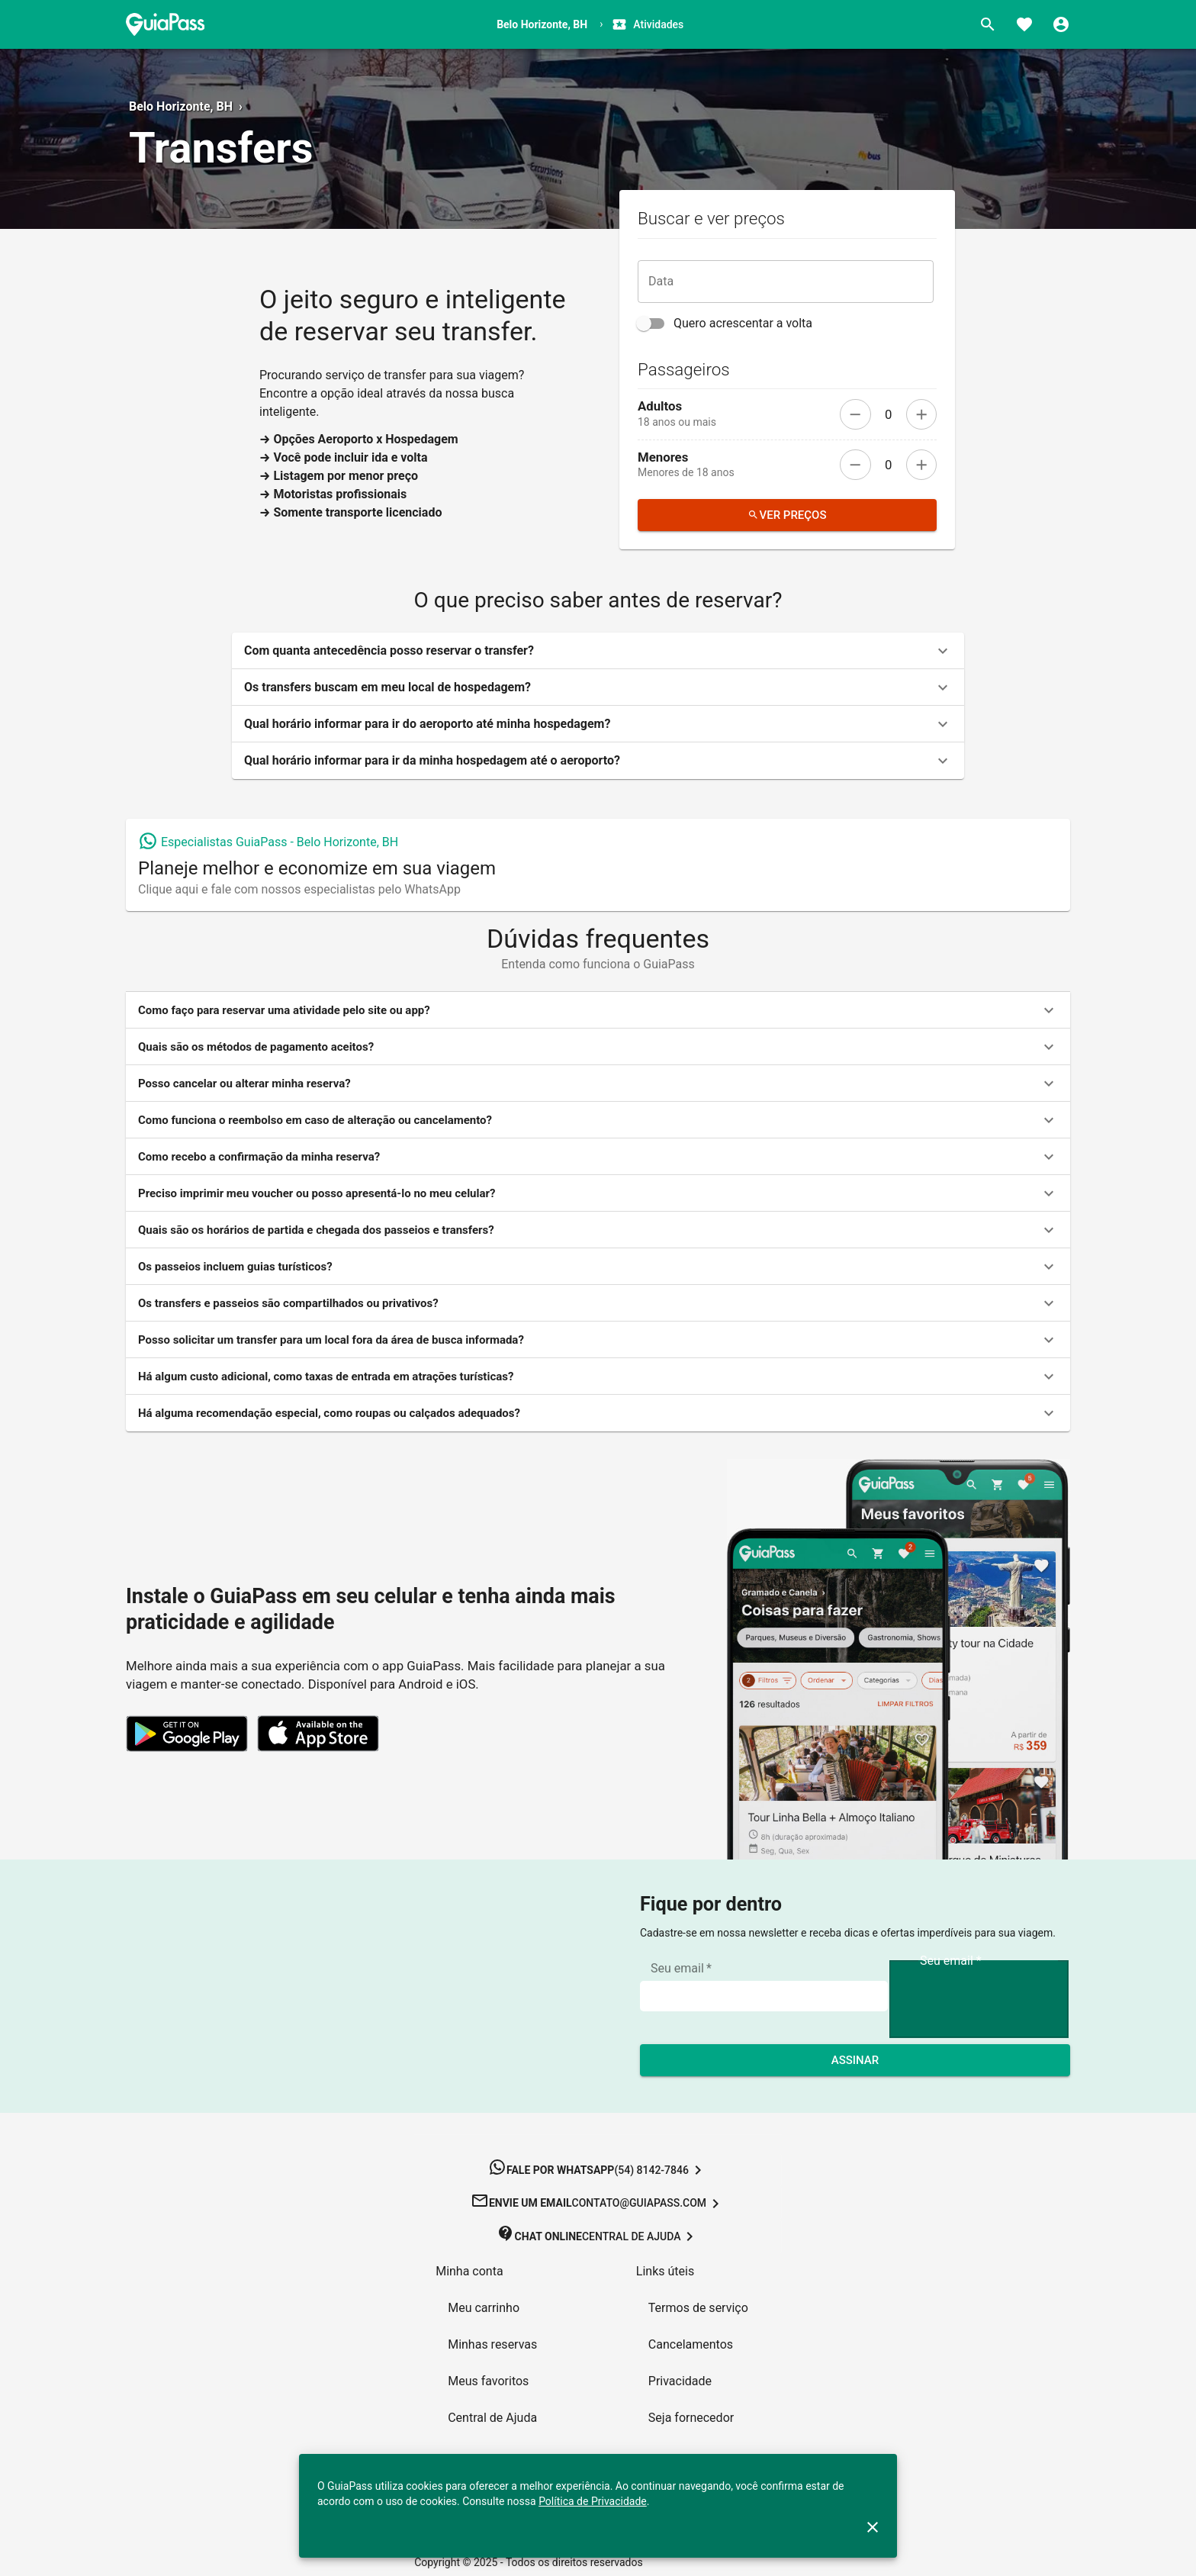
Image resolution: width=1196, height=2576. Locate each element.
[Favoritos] (1024, 24)
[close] (872, 2527)
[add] (921, 414)
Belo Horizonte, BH (181, 106)
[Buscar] (987, 24)
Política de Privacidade (593, 2501)
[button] (598, 651)
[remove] (855, 414)
